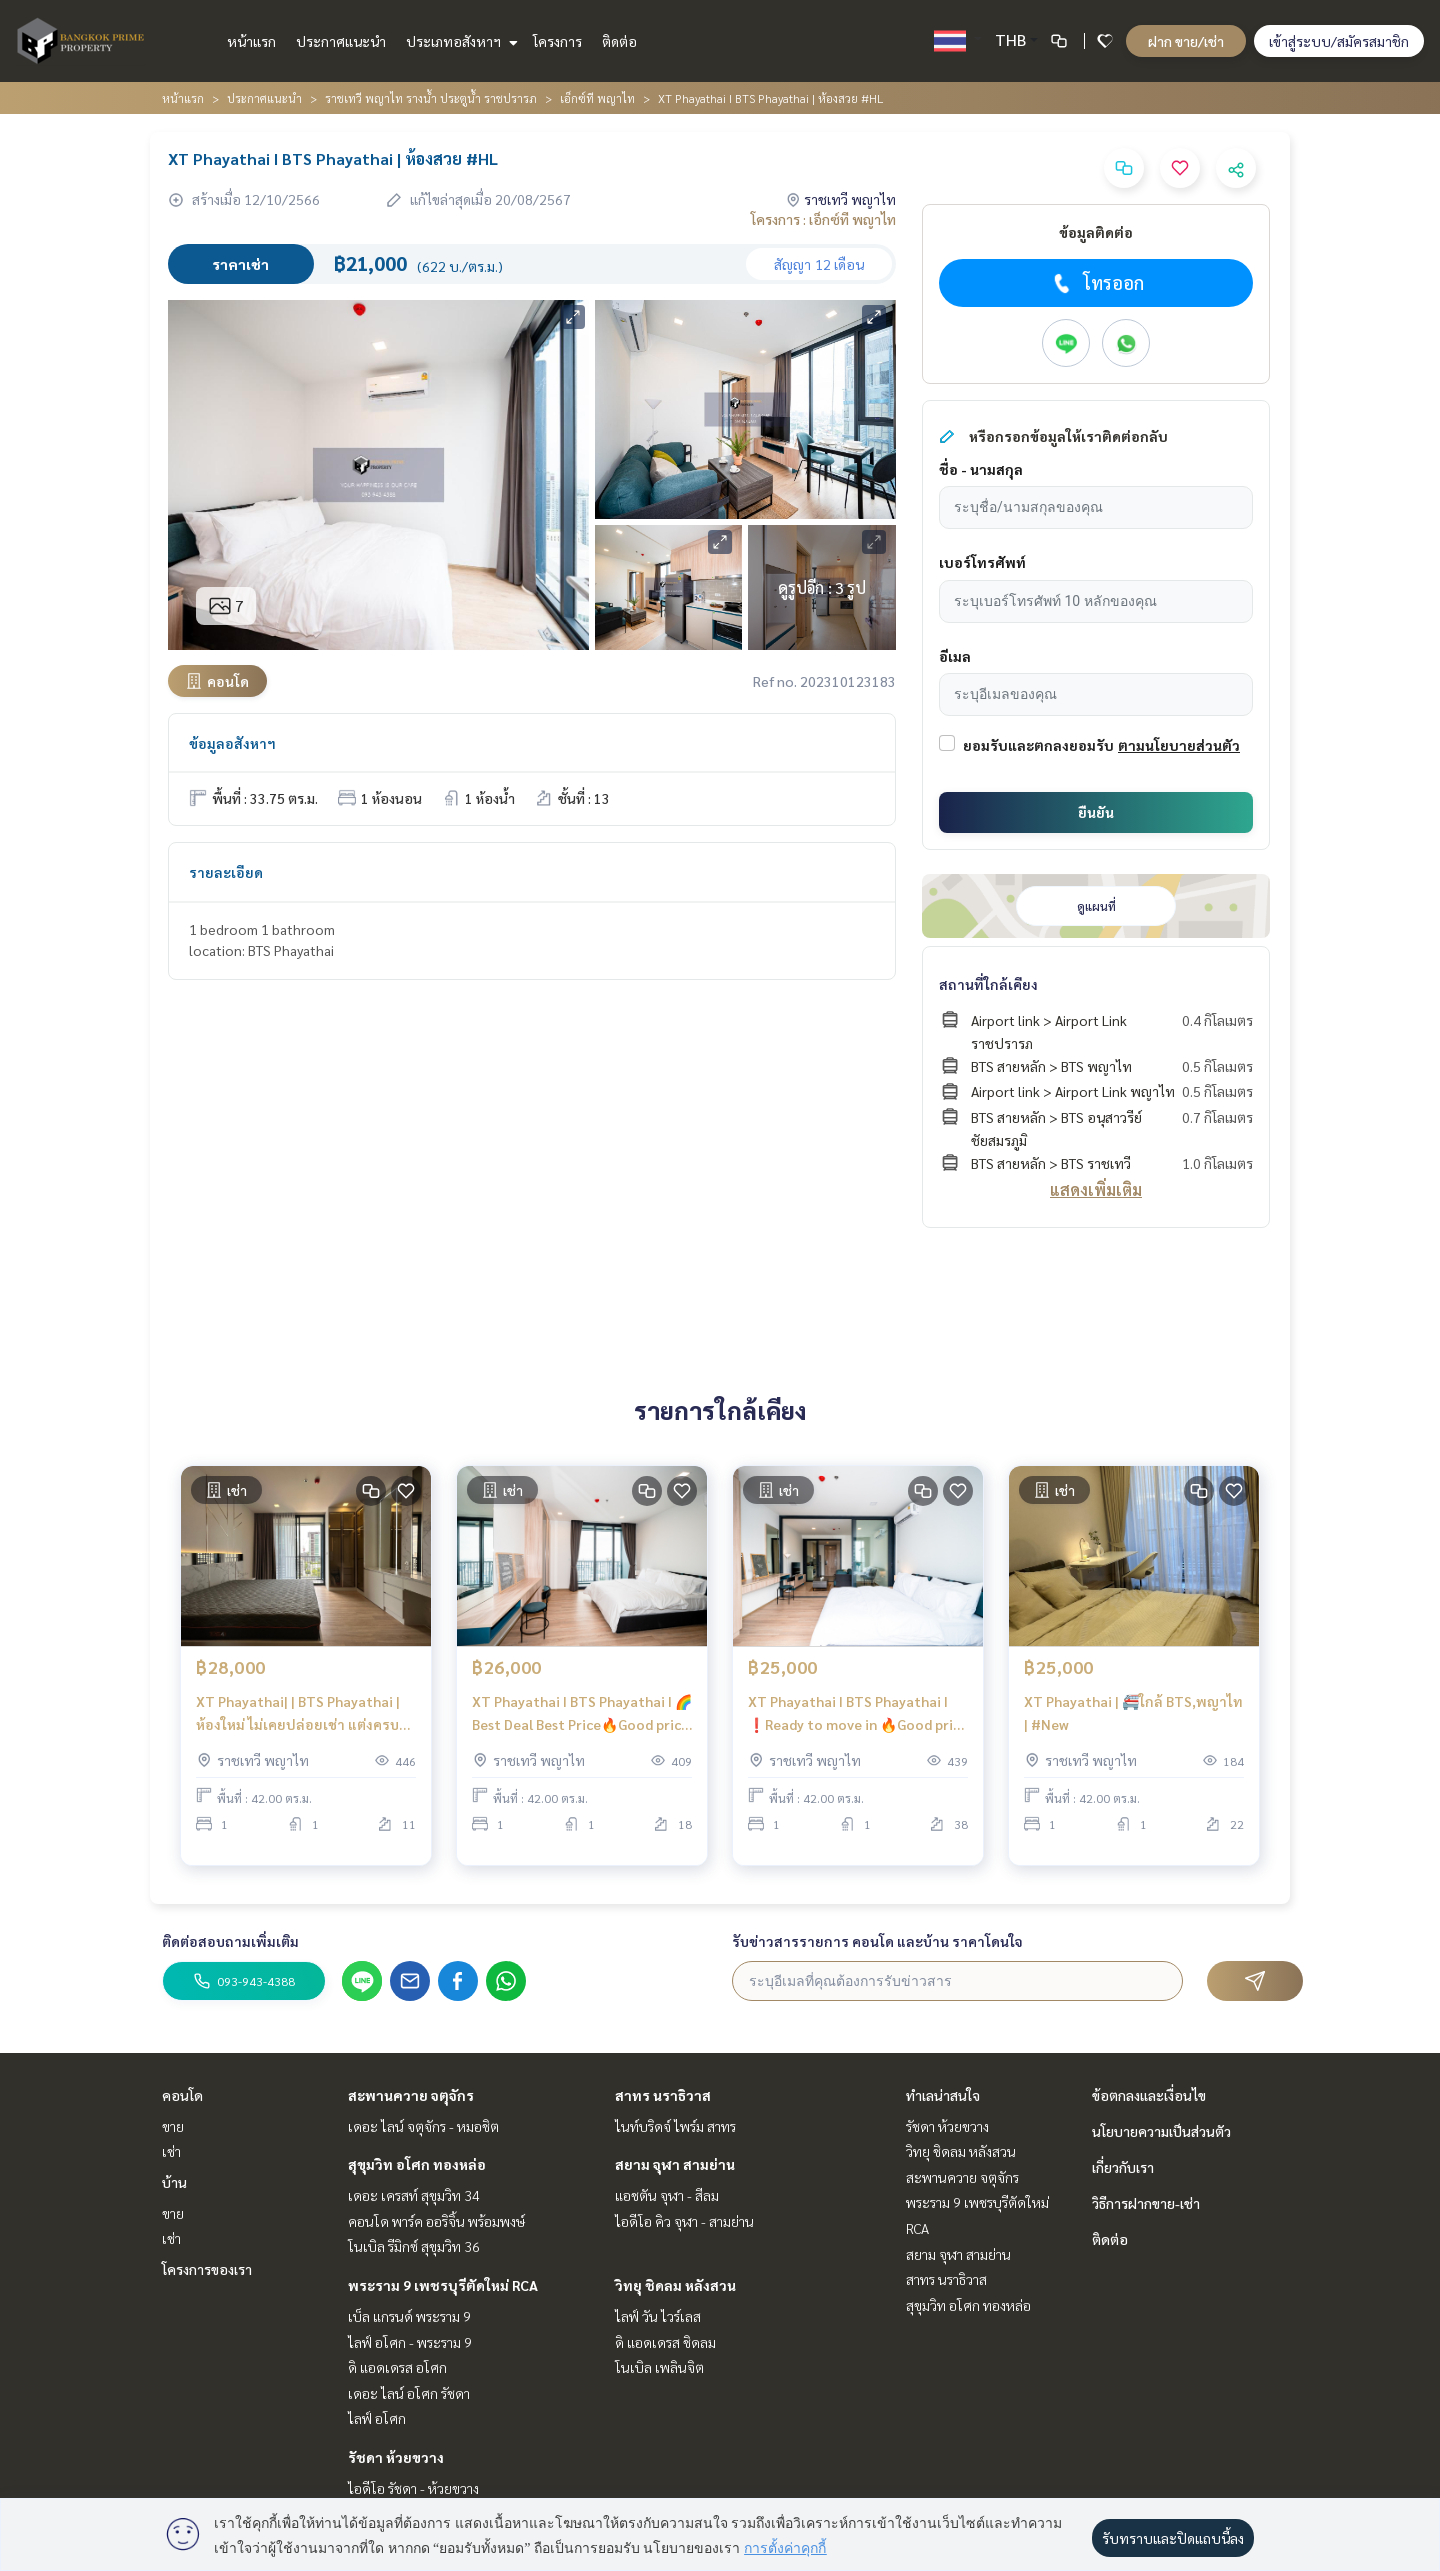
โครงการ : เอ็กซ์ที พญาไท (823, 219)
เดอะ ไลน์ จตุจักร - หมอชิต (423, 2126)
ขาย (173, 2126)
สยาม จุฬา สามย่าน (675, 2164)
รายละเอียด (226, 872)
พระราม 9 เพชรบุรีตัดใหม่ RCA (443, 2285)
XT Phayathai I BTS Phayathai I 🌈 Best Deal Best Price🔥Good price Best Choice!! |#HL (582, 1726)
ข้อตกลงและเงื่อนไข (1149, 2095)
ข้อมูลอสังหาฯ (232, 743)
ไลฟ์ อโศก (377, 2418)
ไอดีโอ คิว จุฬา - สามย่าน (684, 2221)
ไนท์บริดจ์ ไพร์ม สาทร (675, 2126)
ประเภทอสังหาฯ (459, 41)
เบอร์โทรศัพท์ (982, 562)
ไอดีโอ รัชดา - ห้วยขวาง (413, 2488)
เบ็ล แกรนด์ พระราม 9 (409, 2316)
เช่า (171, 2151)
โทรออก (1096, 283)
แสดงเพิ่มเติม (1096, 1189)
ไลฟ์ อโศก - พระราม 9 (410, 2342)
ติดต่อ (619, 41)
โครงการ (557, 41)
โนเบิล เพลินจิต (659, 2367)
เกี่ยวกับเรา (1123, 2167)
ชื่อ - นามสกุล (981, 469)
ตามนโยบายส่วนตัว (1179, 745)
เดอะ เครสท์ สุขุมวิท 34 (414, 2195)
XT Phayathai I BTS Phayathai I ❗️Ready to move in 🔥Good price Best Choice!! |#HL (858, 1726)
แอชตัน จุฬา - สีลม (667, 2195)
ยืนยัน (1096, 812)
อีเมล (955, 656)
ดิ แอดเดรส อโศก (397, 2367)
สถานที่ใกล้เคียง (988, 984)
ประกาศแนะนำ (341, 41)
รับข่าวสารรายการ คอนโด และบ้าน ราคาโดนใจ (877, 1941)
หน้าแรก (251, 41)
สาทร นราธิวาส (663, 2095)
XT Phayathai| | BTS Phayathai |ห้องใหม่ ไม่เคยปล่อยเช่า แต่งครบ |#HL (298, 1726)
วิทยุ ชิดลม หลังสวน (675, 2285)
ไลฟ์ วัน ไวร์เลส (658, 2316)
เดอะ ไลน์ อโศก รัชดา (409, 2393)
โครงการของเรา (207, 2269)
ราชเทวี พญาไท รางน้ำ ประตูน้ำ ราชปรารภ (431, 98)
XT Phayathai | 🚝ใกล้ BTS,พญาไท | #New (1133, 1725)
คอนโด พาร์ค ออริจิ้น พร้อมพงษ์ (436, 2221)
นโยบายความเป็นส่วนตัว (1161, 2131)
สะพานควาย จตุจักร (411, 2095)
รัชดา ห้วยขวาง (396, 2457)
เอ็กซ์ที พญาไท (597, 98)
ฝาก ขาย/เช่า (1186, 41)
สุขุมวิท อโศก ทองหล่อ (417, 2164)
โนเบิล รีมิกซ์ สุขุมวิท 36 (414, 2246)
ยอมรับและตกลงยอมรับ (1038, 745)
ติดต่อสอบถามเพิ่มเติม (230, 1941)
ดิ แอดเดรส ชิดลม (665, 2342)
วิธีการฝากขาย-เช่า (1146, 2203)
